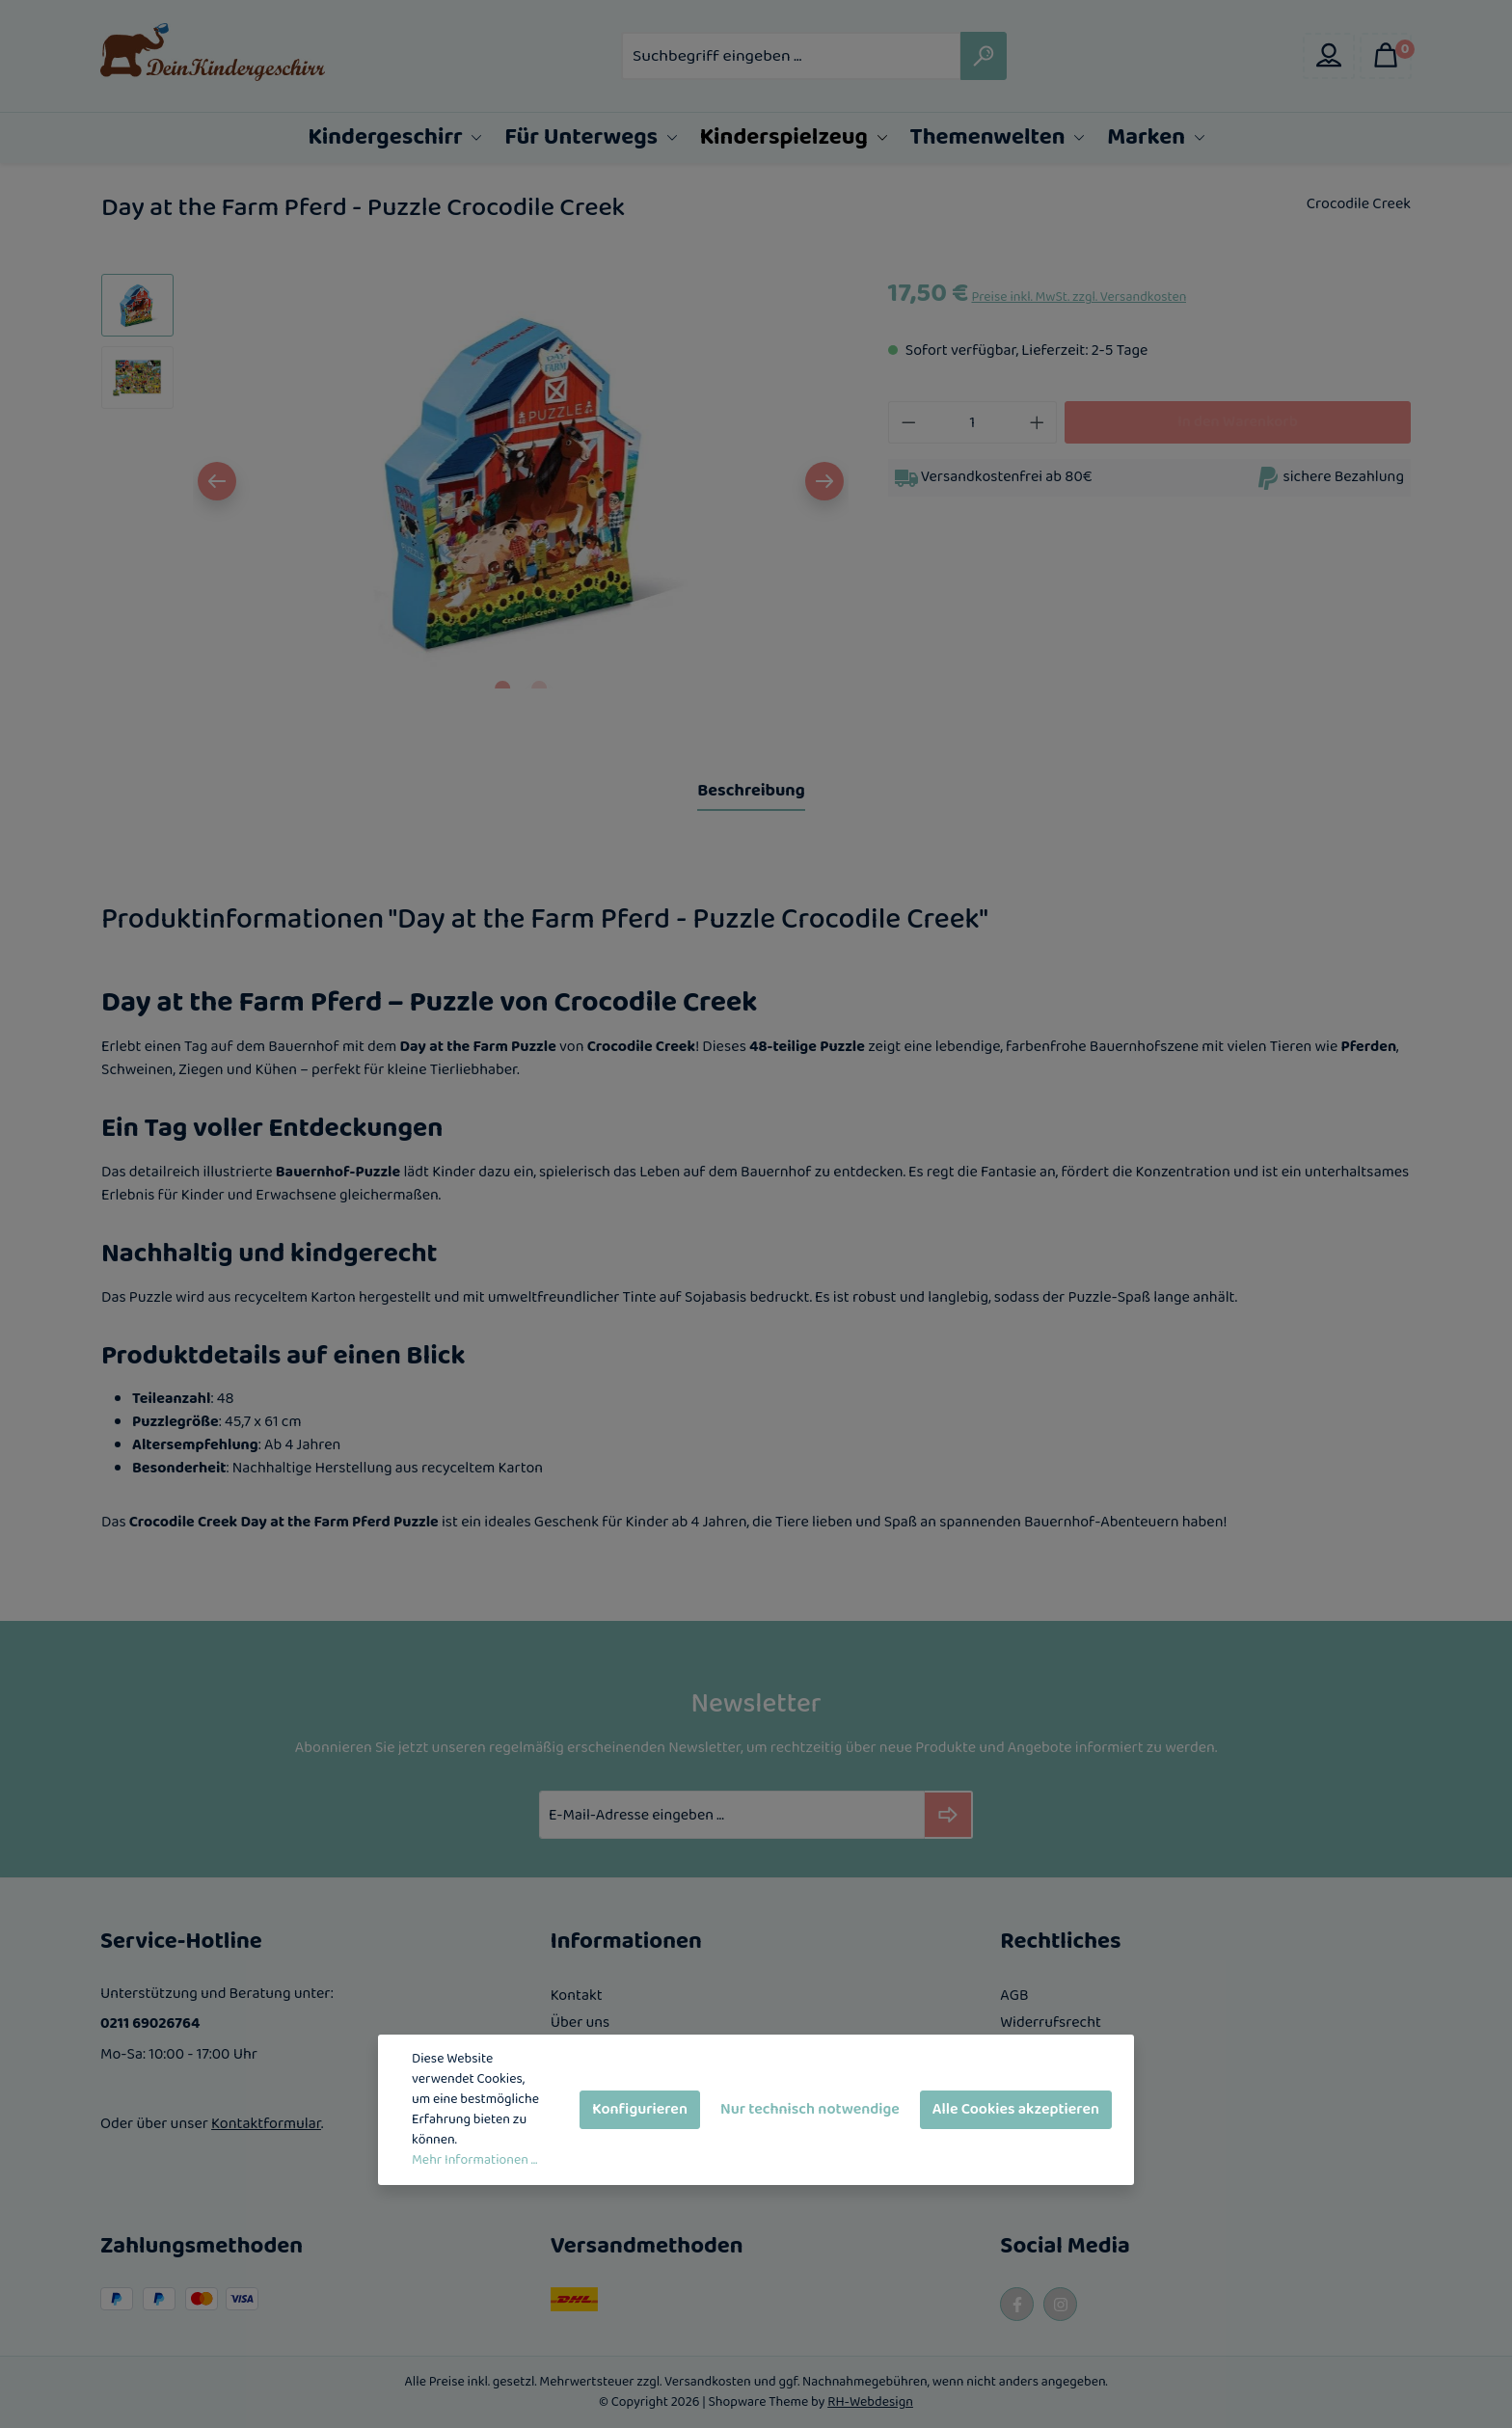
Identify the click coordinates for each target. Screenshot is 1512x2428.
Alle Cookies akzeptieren (1015, 2109)
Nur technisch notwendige (810, 2109)
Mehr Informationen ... (474, 2160)
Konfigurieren (640, 2109)
